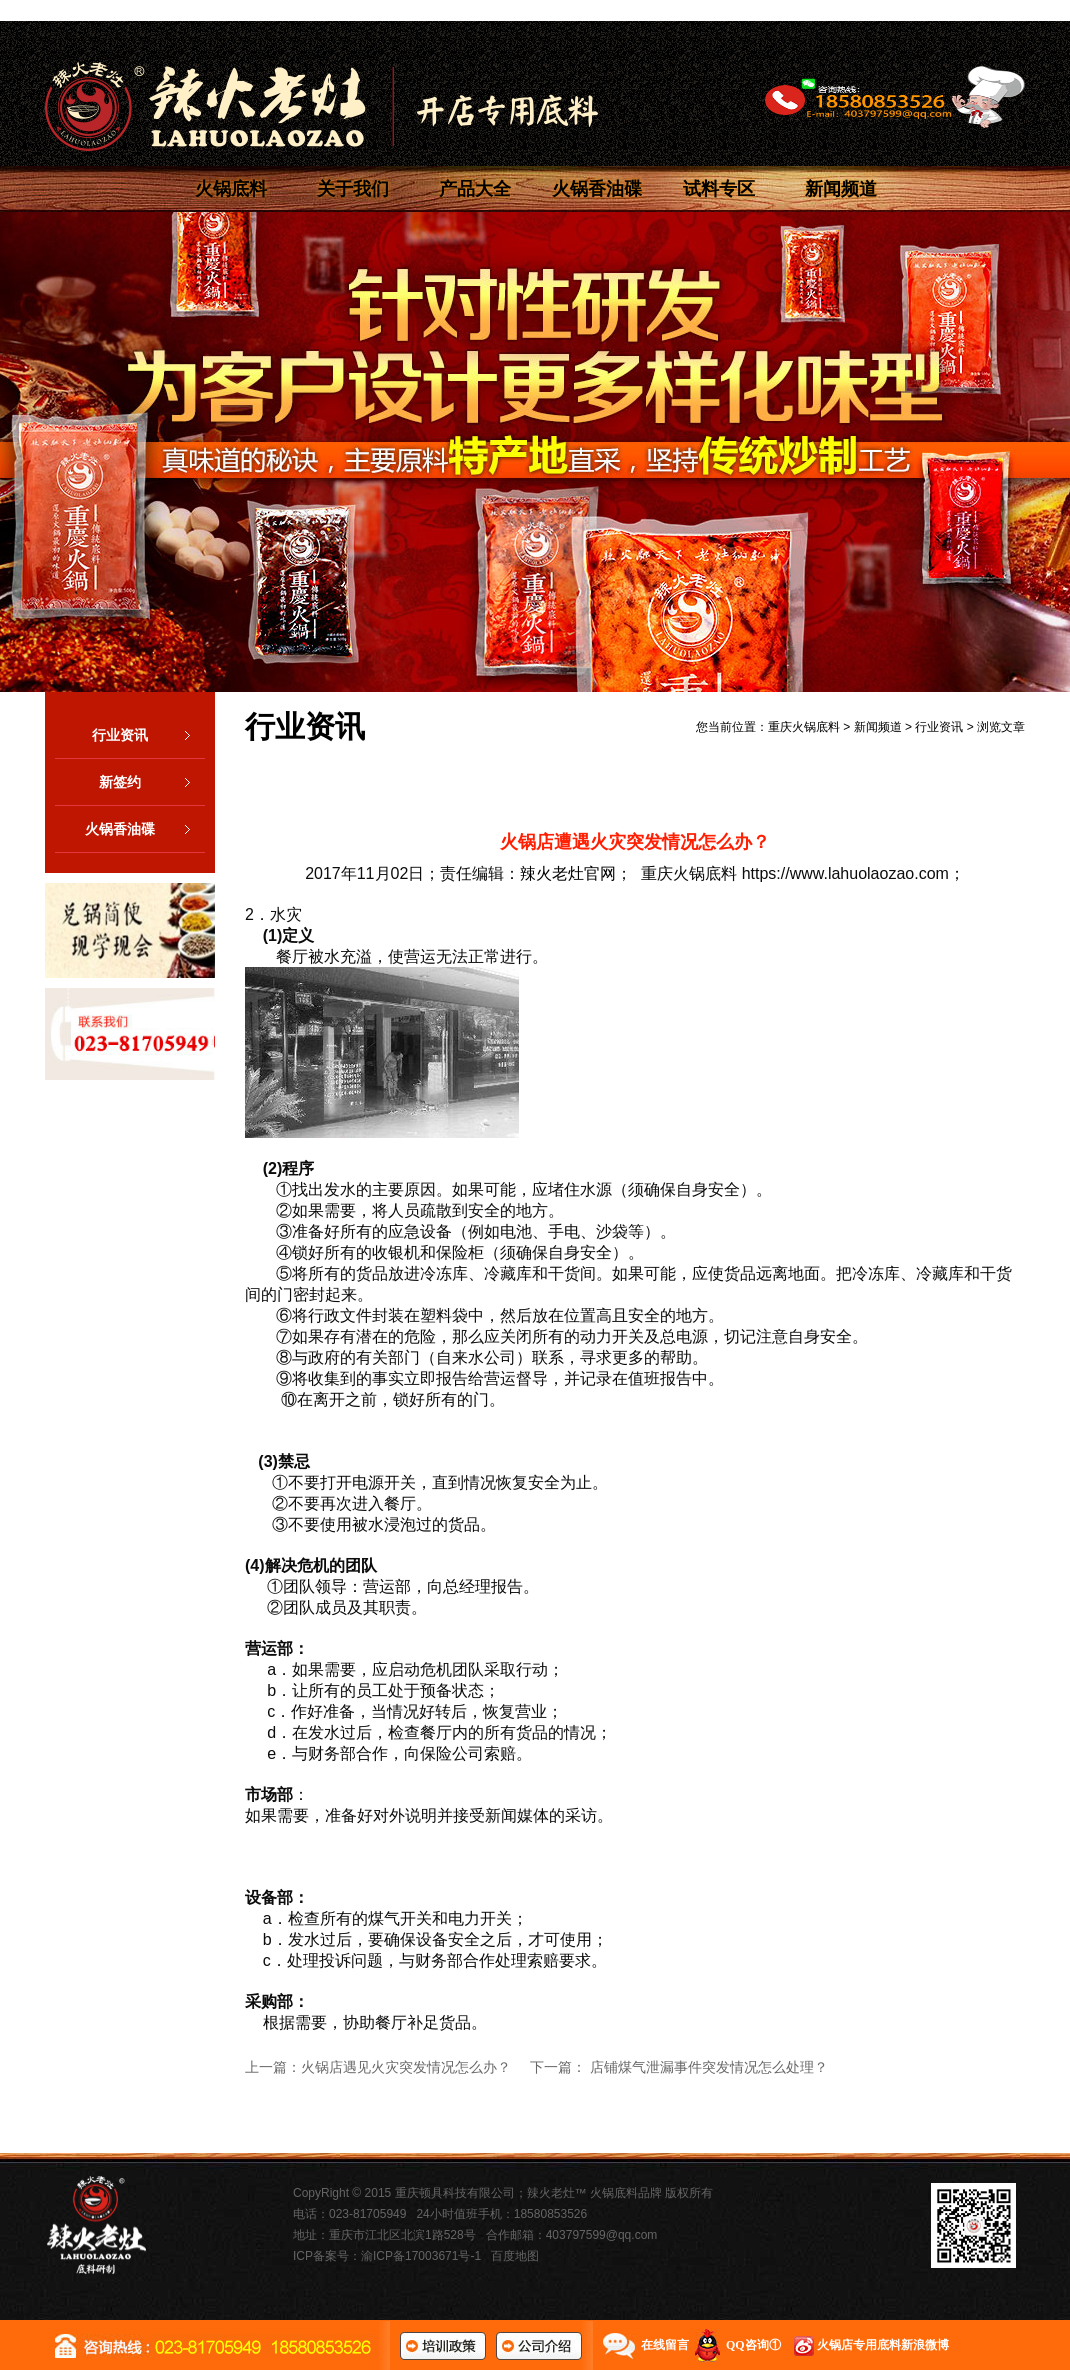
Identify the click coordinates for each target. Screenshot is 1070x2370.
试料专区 (719, 189)
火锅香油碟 (597, 189)
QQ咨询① (753, 2345)
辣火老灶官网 (568, 873)
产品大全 (475, 189)
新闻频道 (841, 189)
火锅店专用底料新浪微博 (883, 2345)
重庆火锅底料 (804, 727)
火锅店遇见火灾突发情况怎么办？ (406, 2067)
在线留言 (665, 2345)
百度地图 (515, 2256)
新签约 (152, 782)
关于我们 (353, 189)
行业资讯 (148, 735)
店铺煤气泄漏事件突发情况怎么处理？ (709, 2067)
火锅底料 (231, 189)
